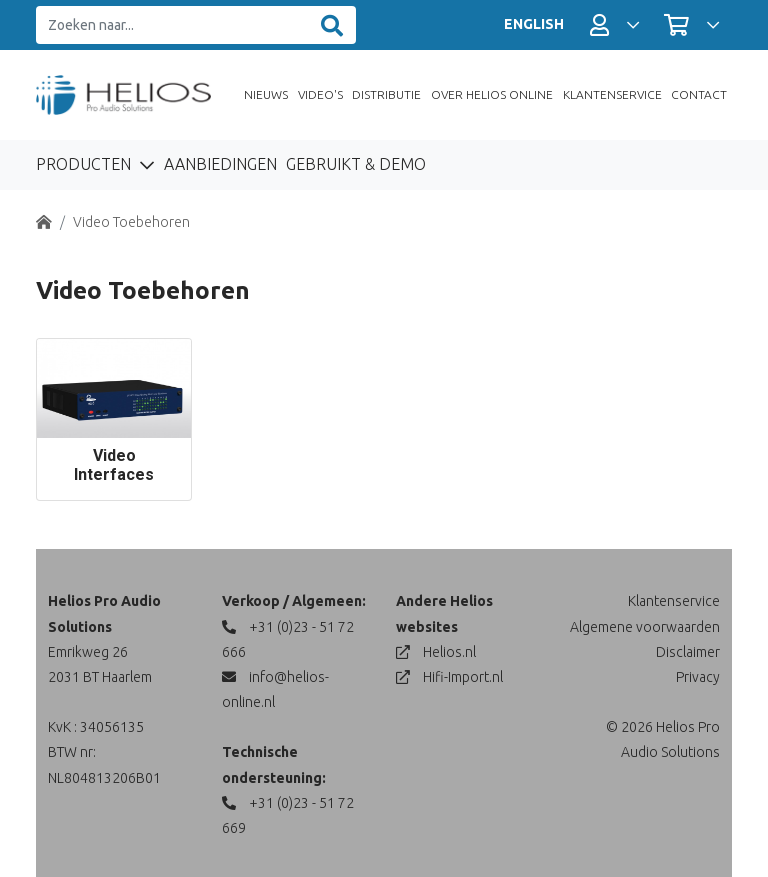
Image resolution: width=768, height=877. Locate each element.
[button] (614, 25)
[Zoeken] (332, 25)
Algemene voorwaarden (645, 627)
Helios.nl (436, 652)
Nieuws (266, 94)
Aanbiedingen (220, 164)
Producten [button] (85, 164)
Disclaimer (688, 652)
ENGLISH (534, 24)
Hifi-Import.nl (449, 677)
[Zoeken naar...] (172, 25)
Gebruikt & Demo (356, 164)
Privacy (698, 677)
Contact (699, 94)
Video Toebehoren (131, 222)
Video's (320, 94)
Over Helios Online (492, 94)
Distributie (386, 94)
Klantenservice (612, 94)
